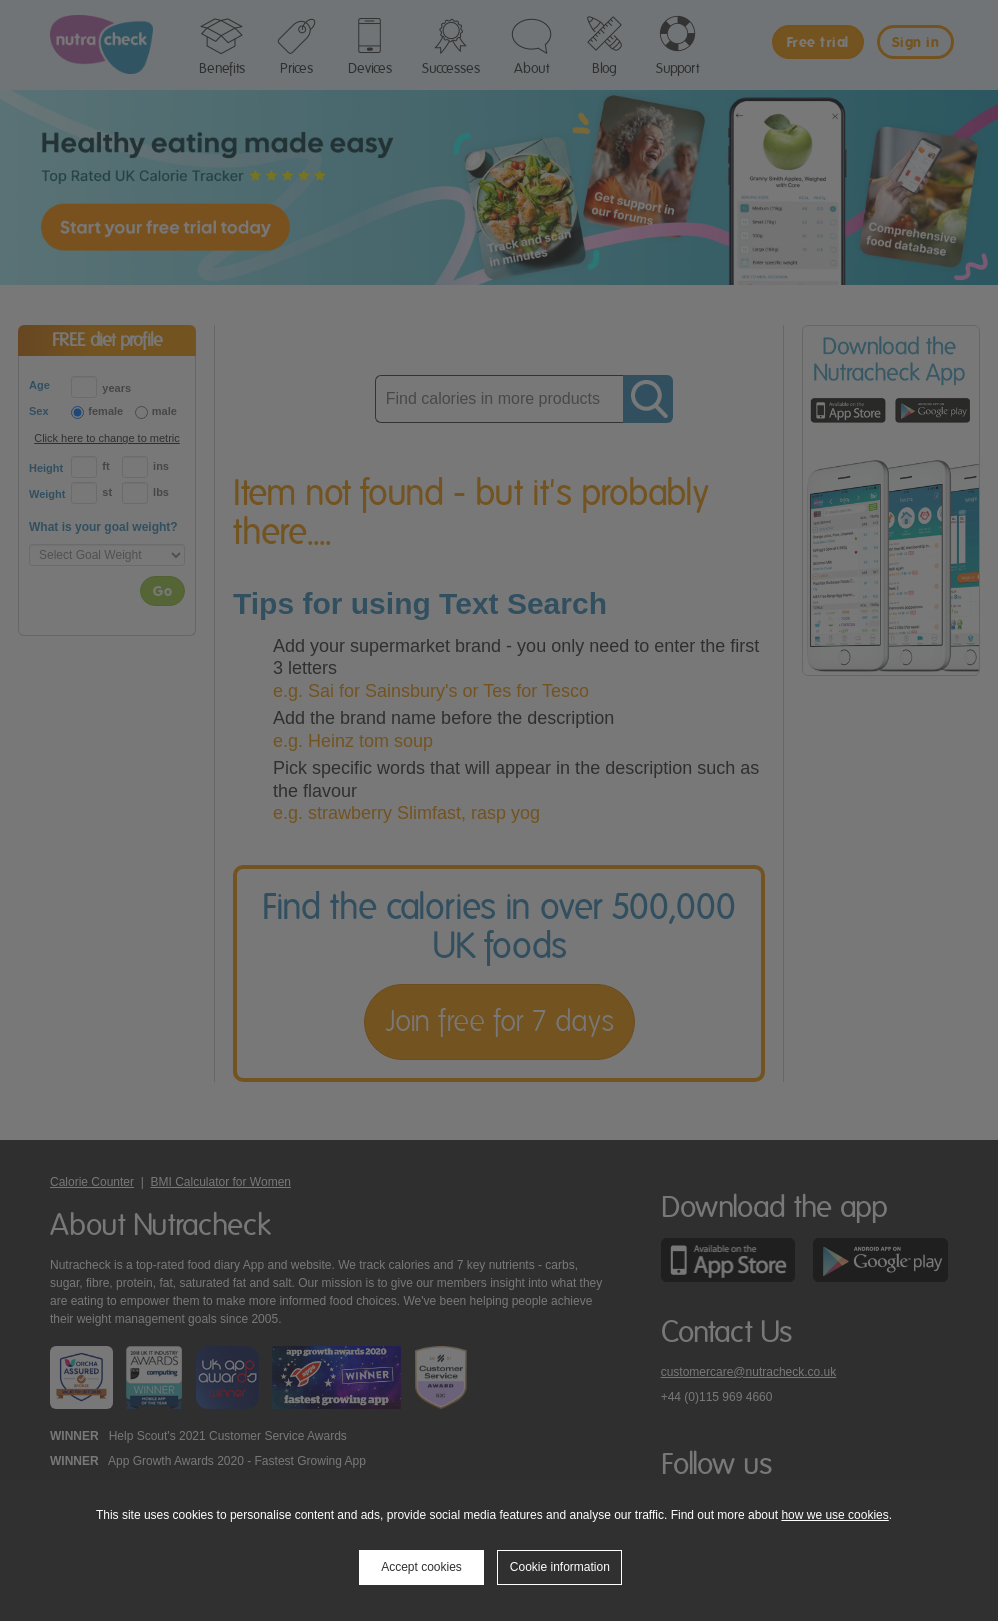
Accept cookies (421, 1567)
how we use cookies (834, 1515)
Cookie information (560, 1567)
